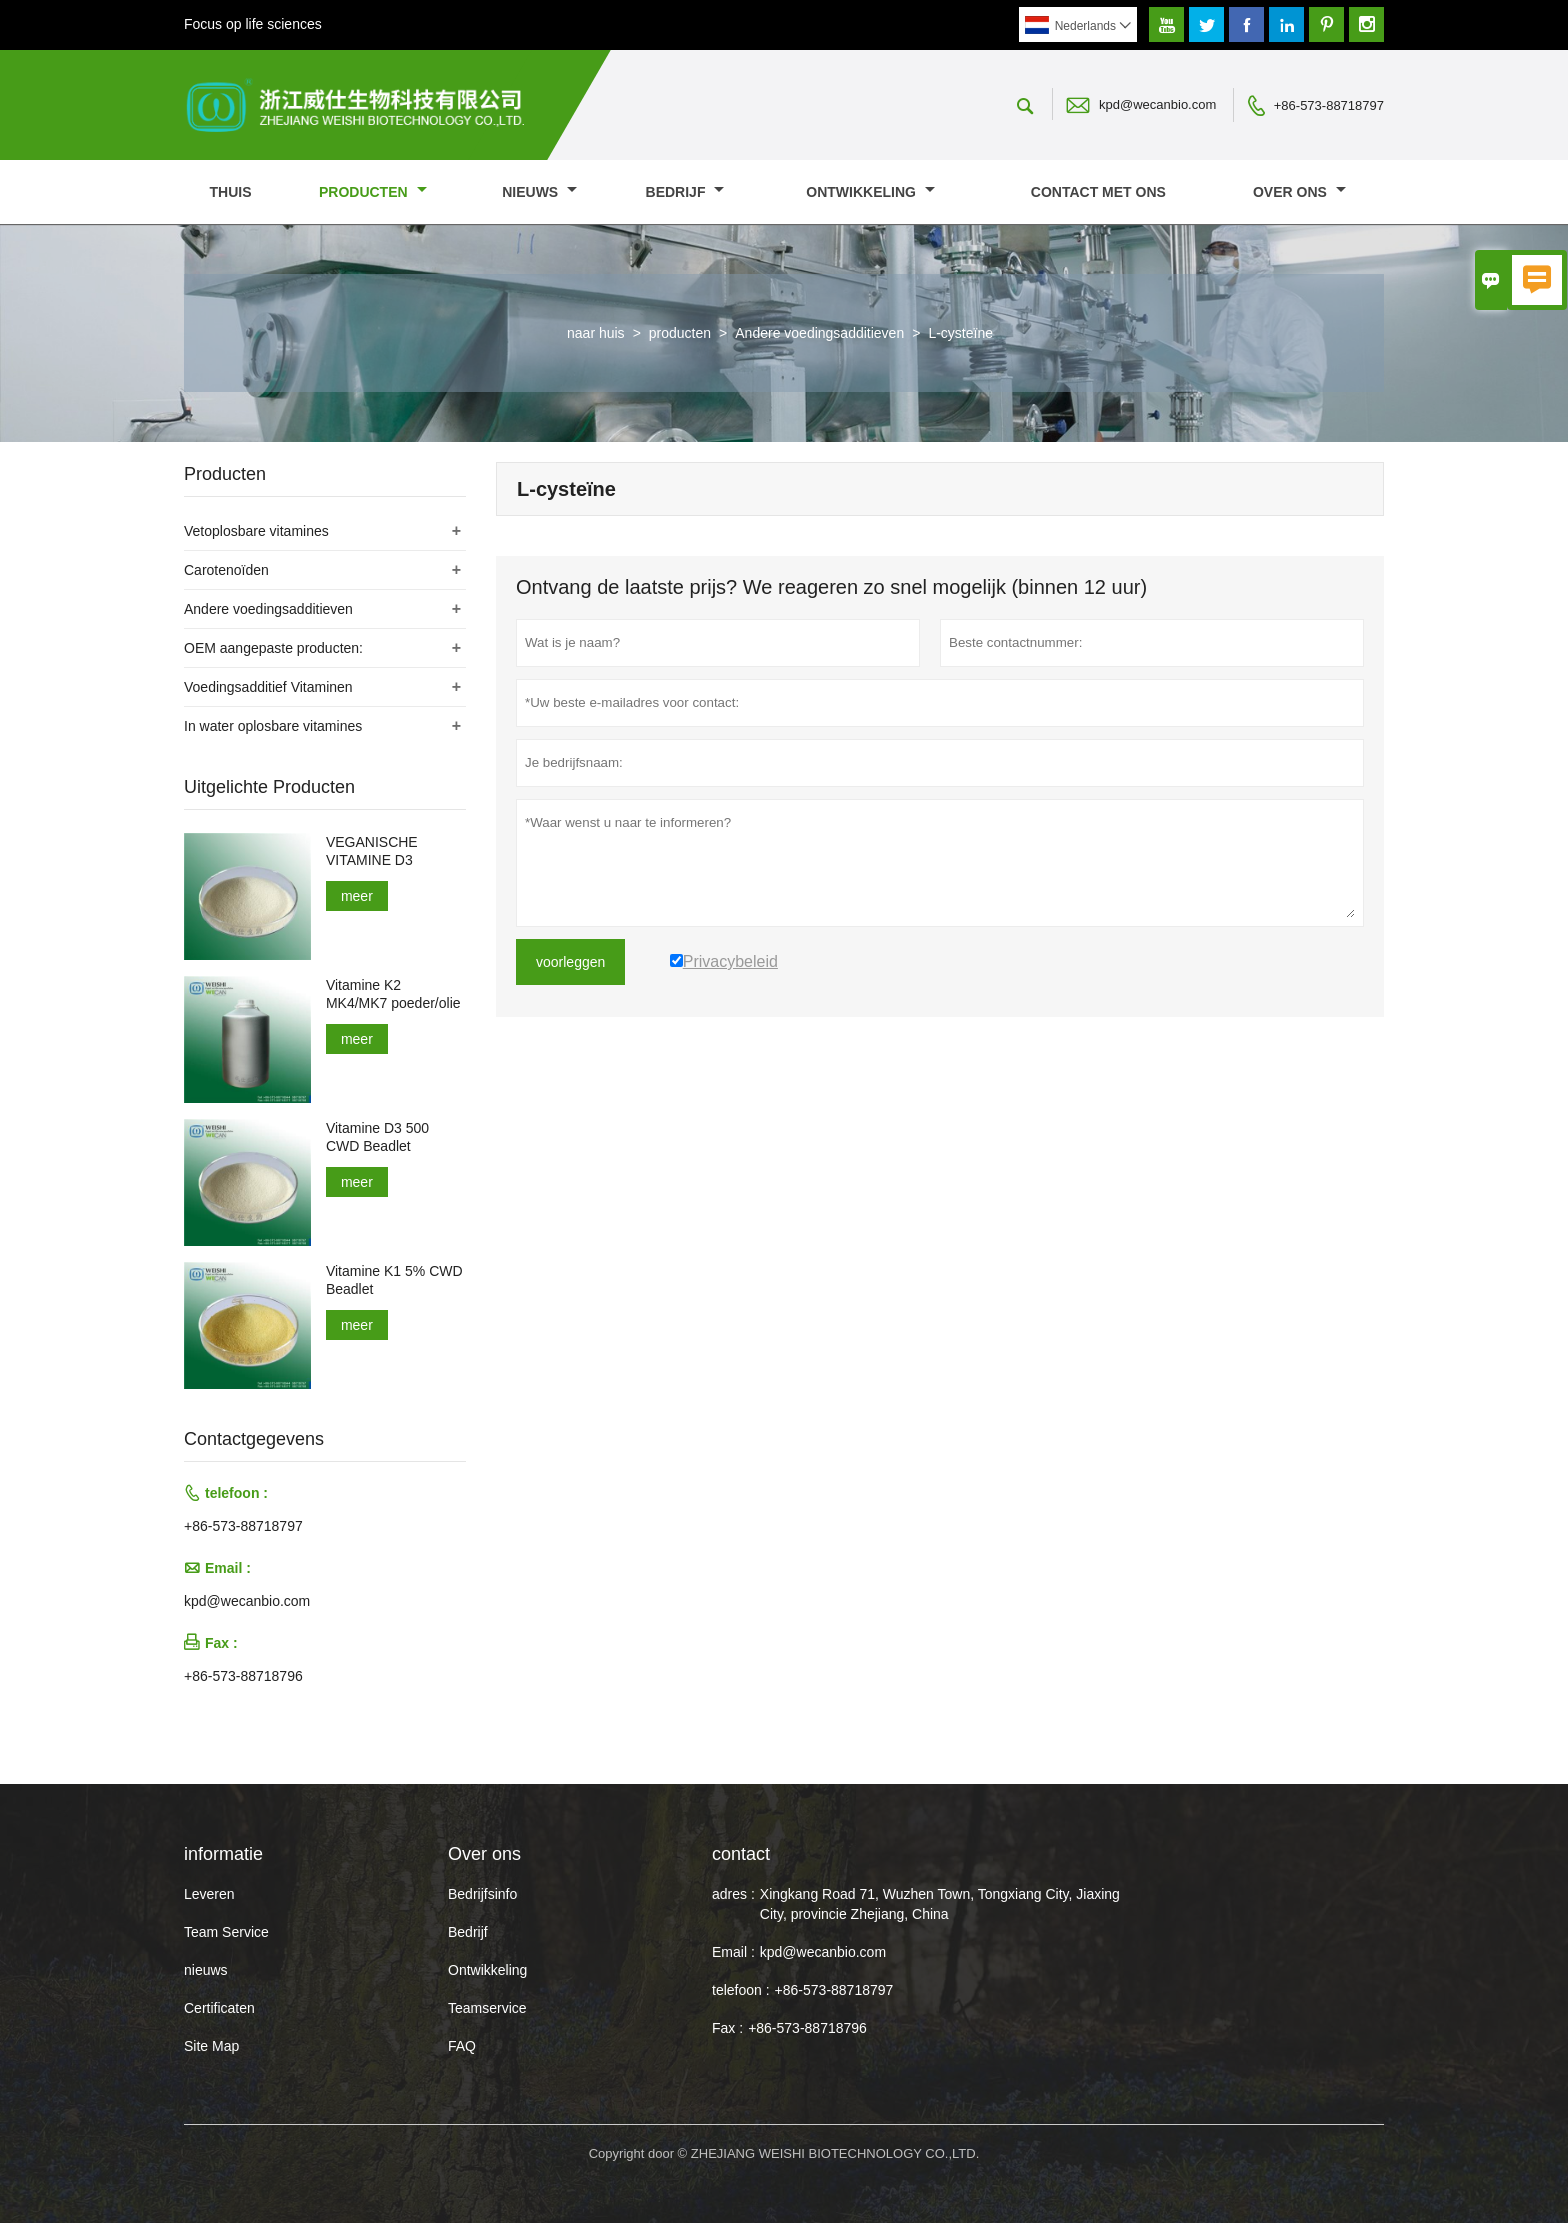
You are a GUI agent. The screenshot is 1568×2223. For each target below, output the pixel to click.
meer (357, 896)
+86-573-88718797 (1329, 105)
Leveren (209, 1894)
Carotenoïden (226, 570)
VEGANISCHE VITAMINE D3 (372, 851)
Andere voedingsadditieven (819, 333)
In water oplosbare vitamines (273, 726)
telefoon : (741, 1990)
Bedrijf (685, 192)
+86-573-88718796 (243, 1676)
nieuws (539, 192)
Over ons (1299, 192)
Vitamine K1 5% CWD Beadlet (394, 1280)
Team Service (226, 1932)
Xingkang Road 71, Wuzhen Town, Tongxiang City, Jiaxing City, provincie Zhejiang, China (940, 1904)
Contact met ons (1098, 192)
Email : (733, 1952)
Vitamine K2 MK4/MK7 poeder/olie (393, 994)
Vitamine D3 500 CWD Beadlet (377, 1137)
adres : (733, 1894)
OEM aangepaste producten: (273, 648)
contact (741, 1854)
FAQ (462, 2046)
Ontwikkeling (870, 192)
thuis (231, 192)
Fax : (727, 2028)
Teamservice (487, 2008)
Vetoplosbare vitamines (256, 531)
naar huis (596, 333)
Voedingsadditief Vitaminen (268, 687)
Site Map (211, 2046)
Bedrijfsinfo (482, 1894)
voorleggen (570, 962)
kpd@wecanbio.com (1157, 104)
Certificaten (219, 2008)
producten (373, 192)
